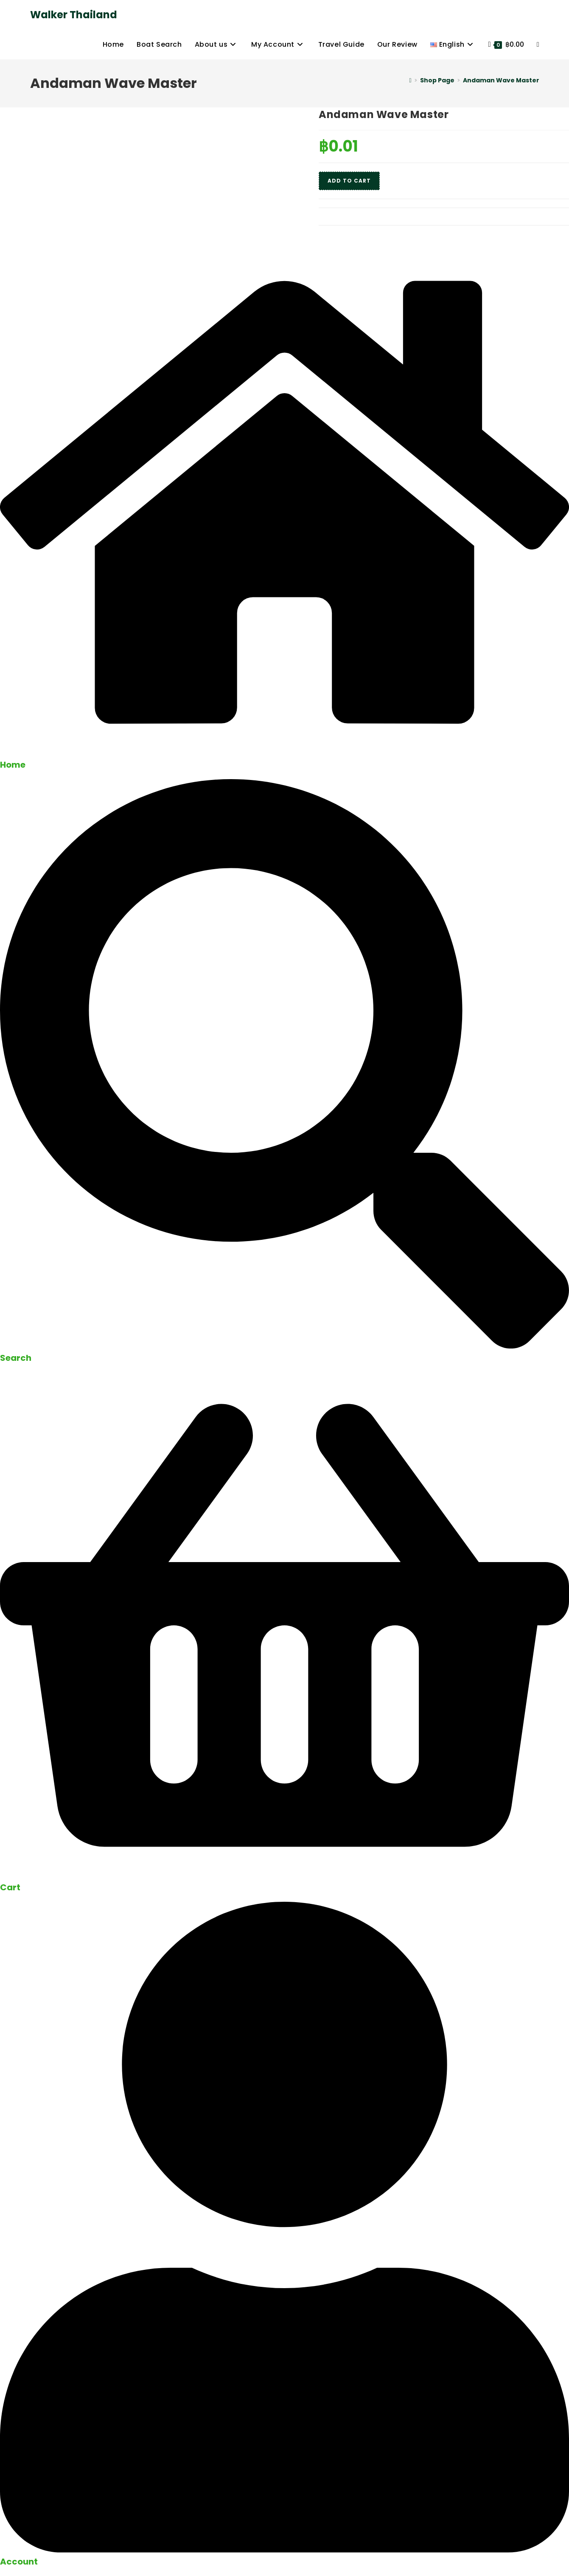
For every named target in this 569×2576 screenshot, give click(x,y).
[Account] (284, 2550)
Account (19, 2562)
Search (15, 1358)
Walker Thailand (73, 15)
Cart (10, 1887)
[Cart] (284, 1876)
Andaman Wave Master (501, 80)
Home (12, 765)
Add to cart (349, 180)
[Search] (284, 1346)
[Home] (410, 80)
